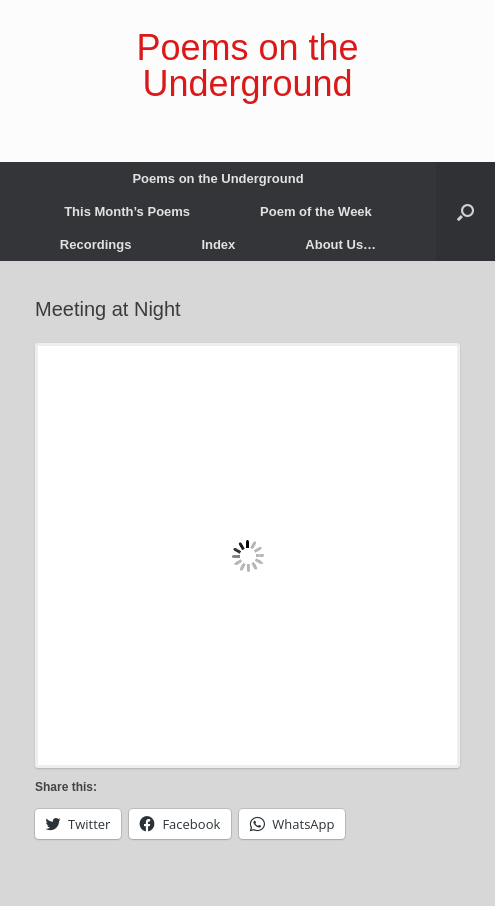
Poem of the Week (316, 211)
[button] (465, 211)
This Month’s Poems (127, 211)
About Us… (340, 244)
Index (218, 244)
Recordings (96, 244)
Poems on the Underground (217, 178)
